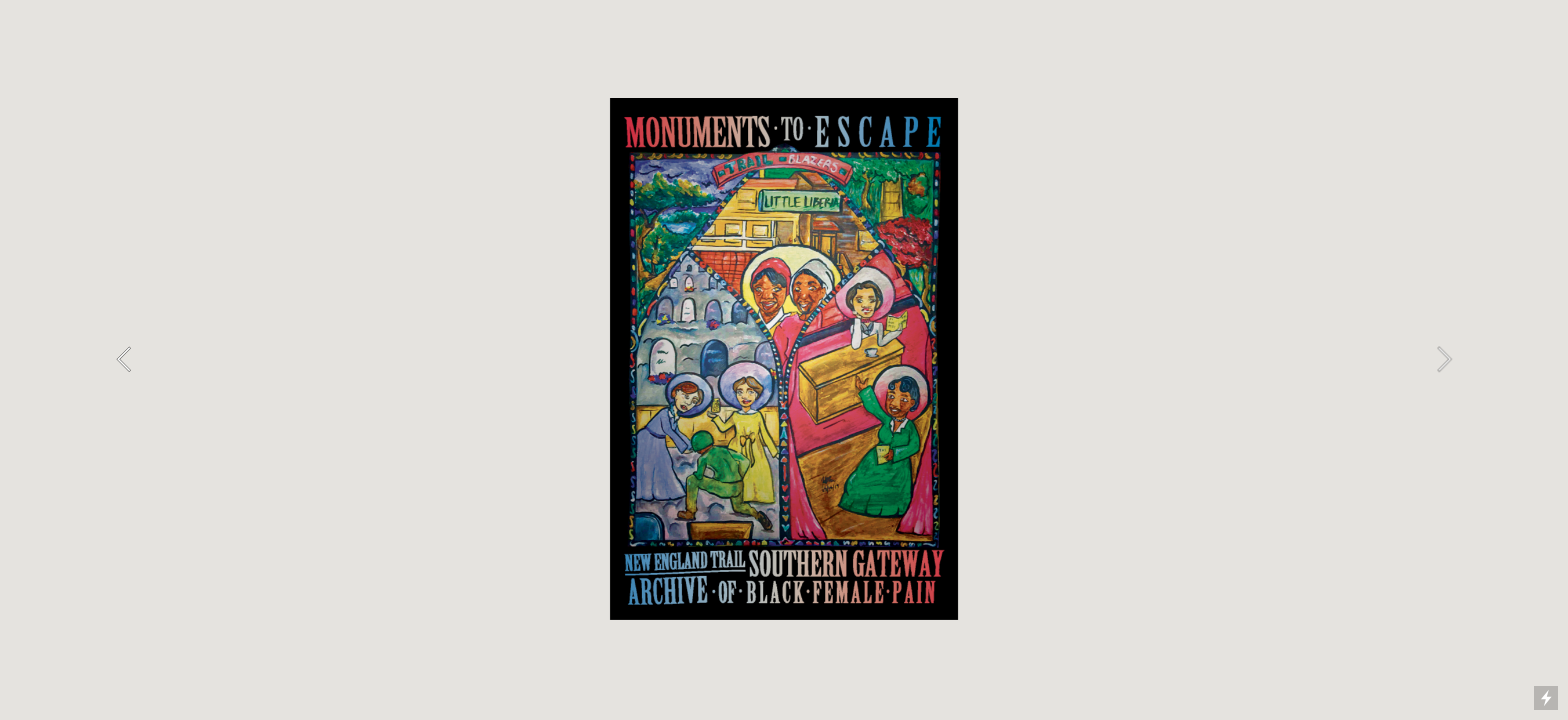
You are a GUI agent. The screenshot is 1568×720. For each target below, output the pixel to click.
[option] (783, 359)
